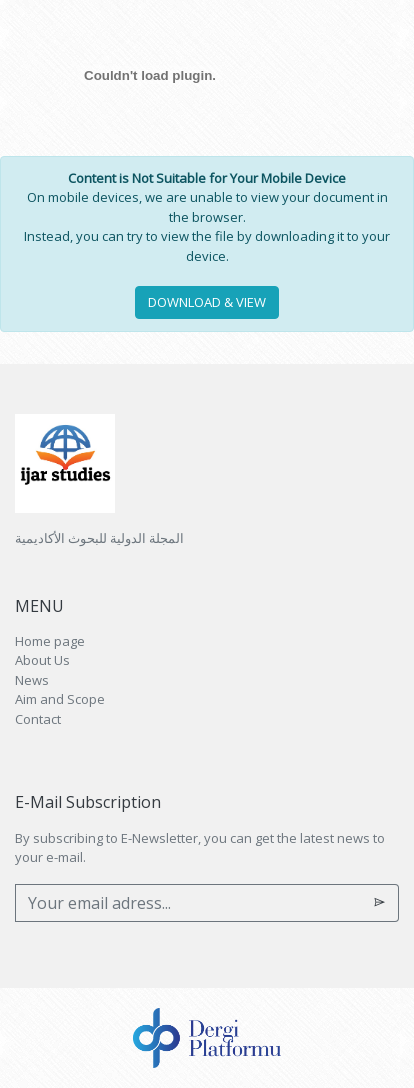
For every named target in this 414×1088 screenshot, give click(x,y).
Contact (38, 719)
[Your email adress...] (188, 903)
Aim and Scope (60, 699)
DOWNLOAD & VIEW (207, 302)
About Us (42, 660)
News (32, 680)
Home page (50, 641)
